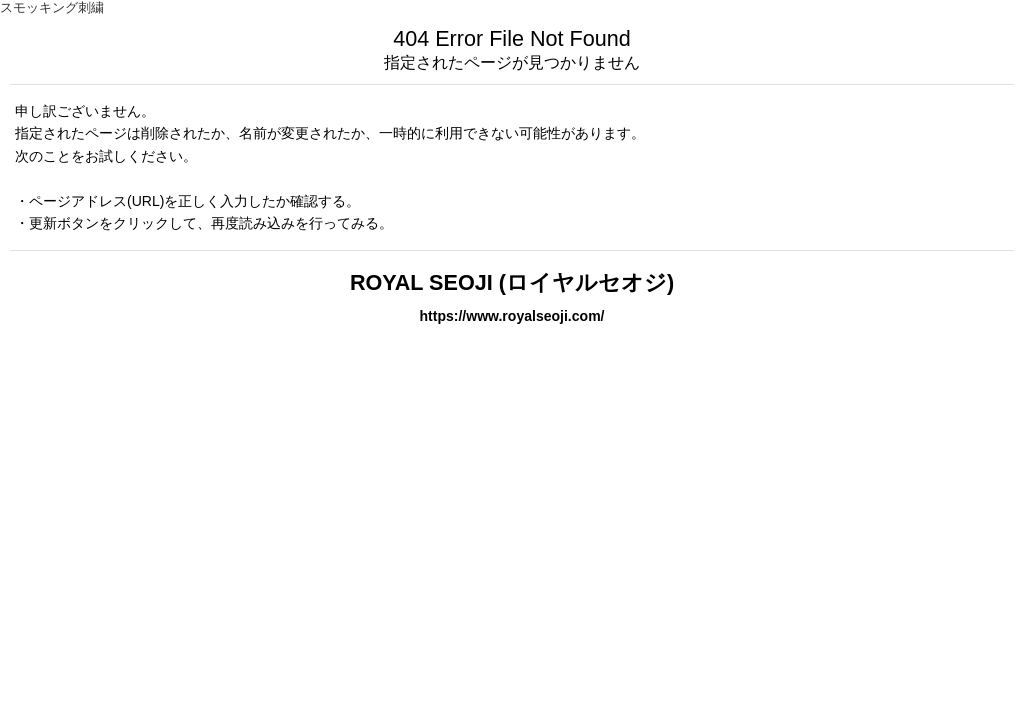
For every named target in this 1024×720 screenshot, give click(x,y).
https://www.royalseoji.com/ (511, 316)
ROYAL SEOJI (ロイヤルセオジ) (512, 282)
